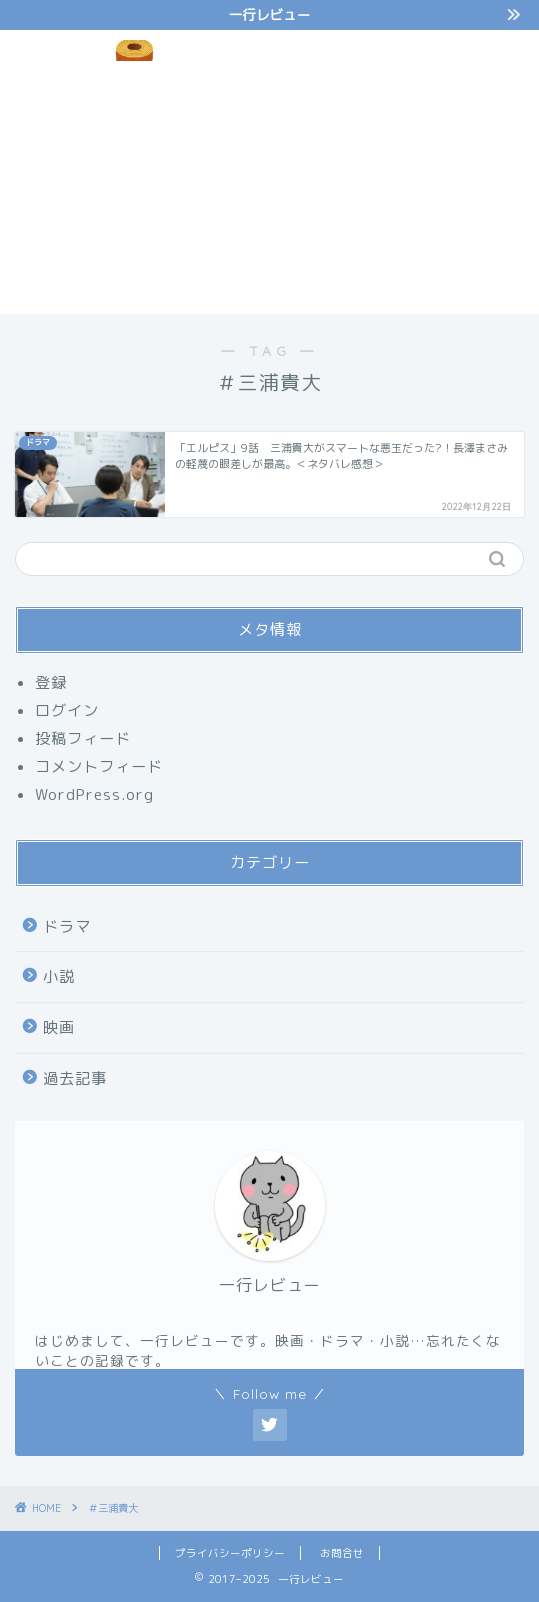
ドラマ (67, 926)
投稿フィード (83, 738)
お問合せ (342, 1553)
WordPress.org (94, 794)
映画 (59, 1027)
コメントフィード (99, 766)
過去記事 (75, 1078)
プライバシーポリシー (230, 1553)
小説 (59, 976)
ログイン (67, 710)
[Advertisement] (403, 169)
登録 (51, 682)
